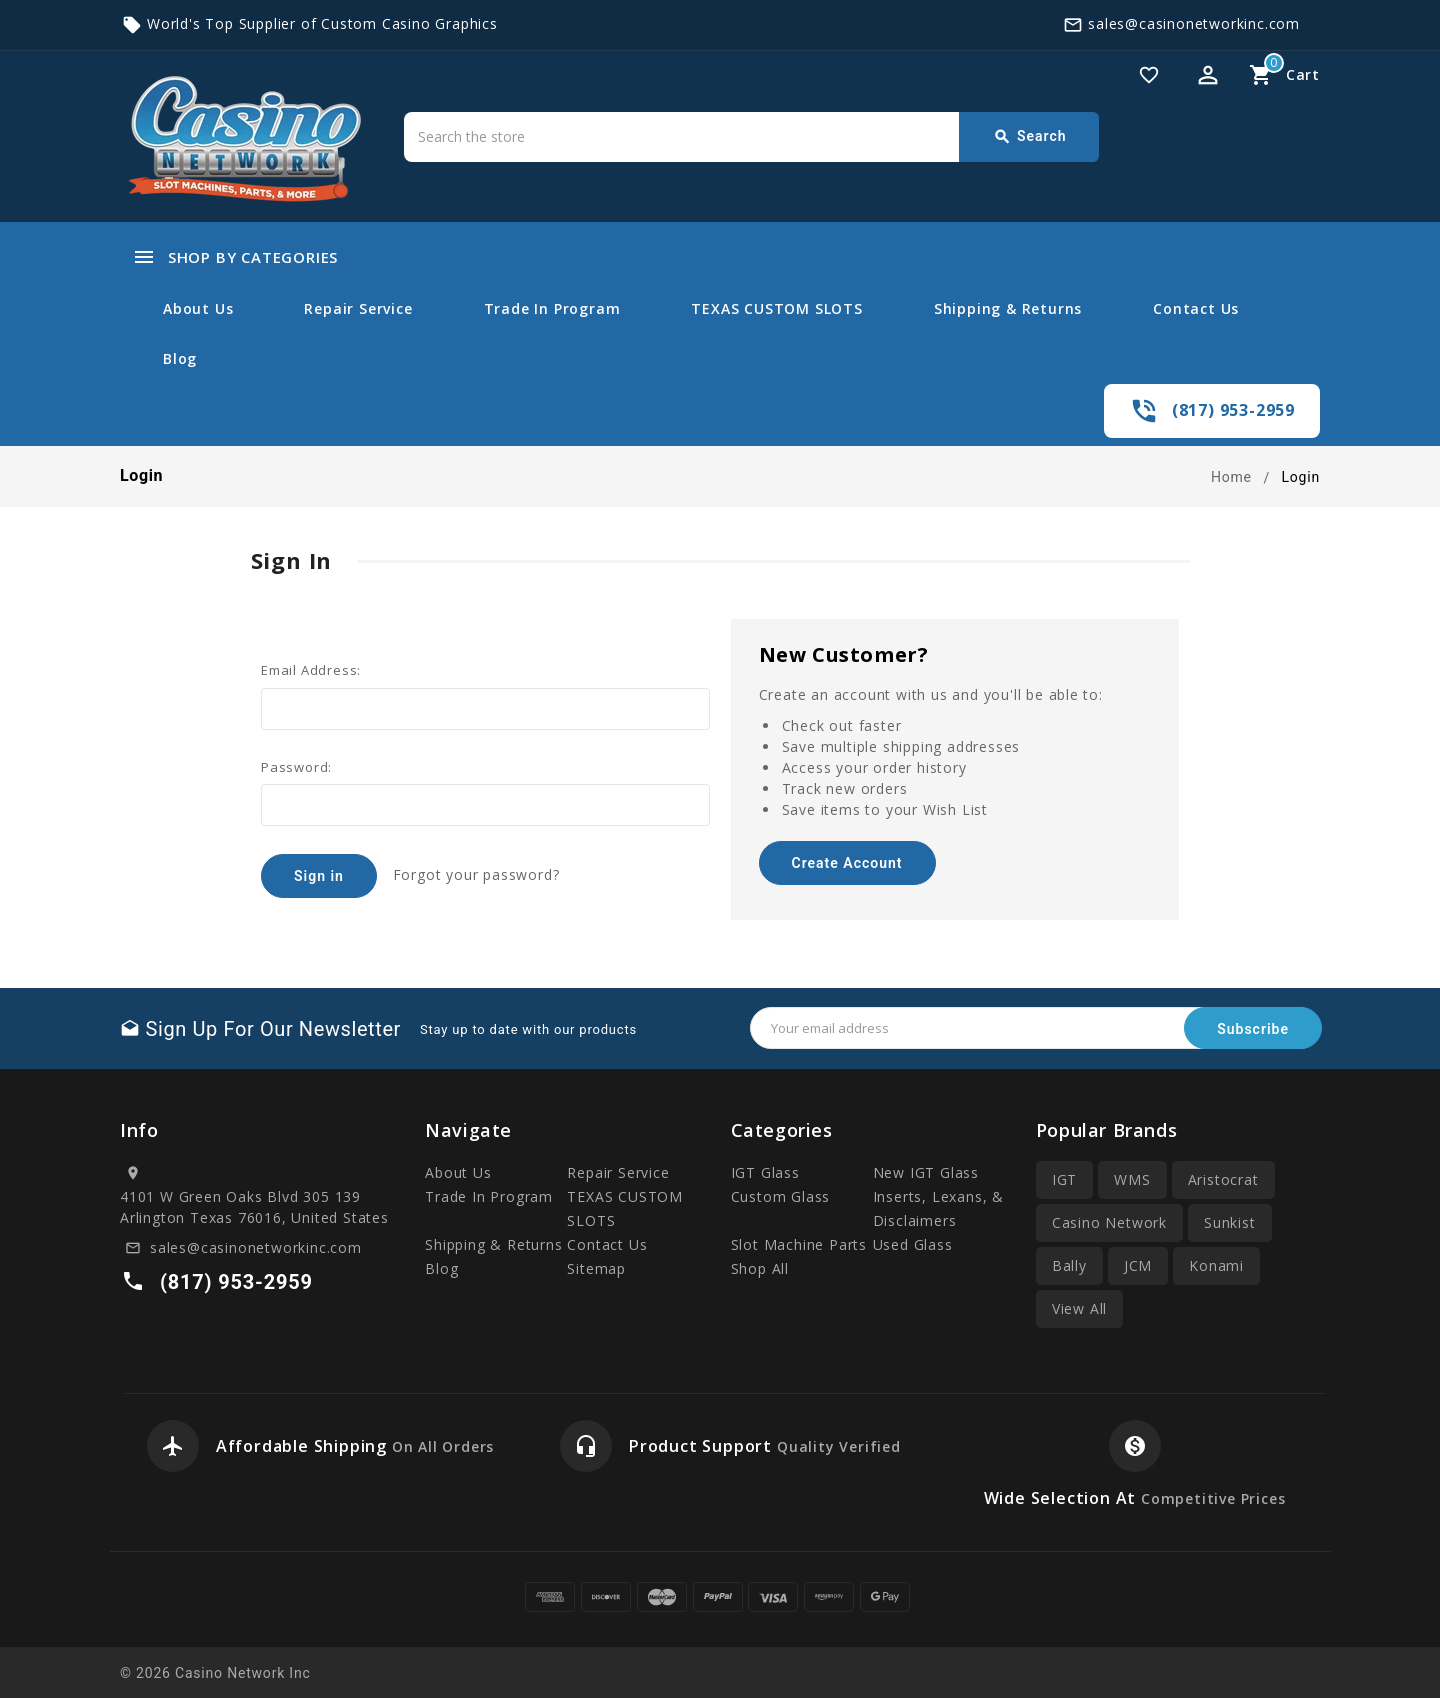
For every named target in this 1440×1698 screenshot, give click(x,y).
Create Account (846, 863)
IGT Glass (765, 1172)
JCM (1138, 1265)
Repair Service (358, 308)
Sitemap (596, 1268)
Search (1030, 137)
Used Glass (913, 1244)
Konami (1216, 1265)
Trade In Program (552, 308)
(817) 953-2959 (1233, 410)
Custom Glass (781, 1196)
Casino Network (1109, 1222)
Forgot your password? (476, 874)
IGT (1064, 1179)
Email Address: (311, 670)
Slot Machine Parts (799, 1244)
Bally (1069, 1265)
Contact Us (1196, 308)
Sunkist (1230, 1222)
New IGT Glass (926, 1172)
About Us (198, 308)
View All (1079, 1308)
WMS (1132, 1179)
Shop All (760, 1268)
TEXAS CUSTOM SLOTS (776, 308)
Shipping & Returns (1008, 308)
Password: (296, 767)
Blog (180, 358)
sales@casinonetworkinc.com (1194, 23)
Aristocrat (1223, 1179)
